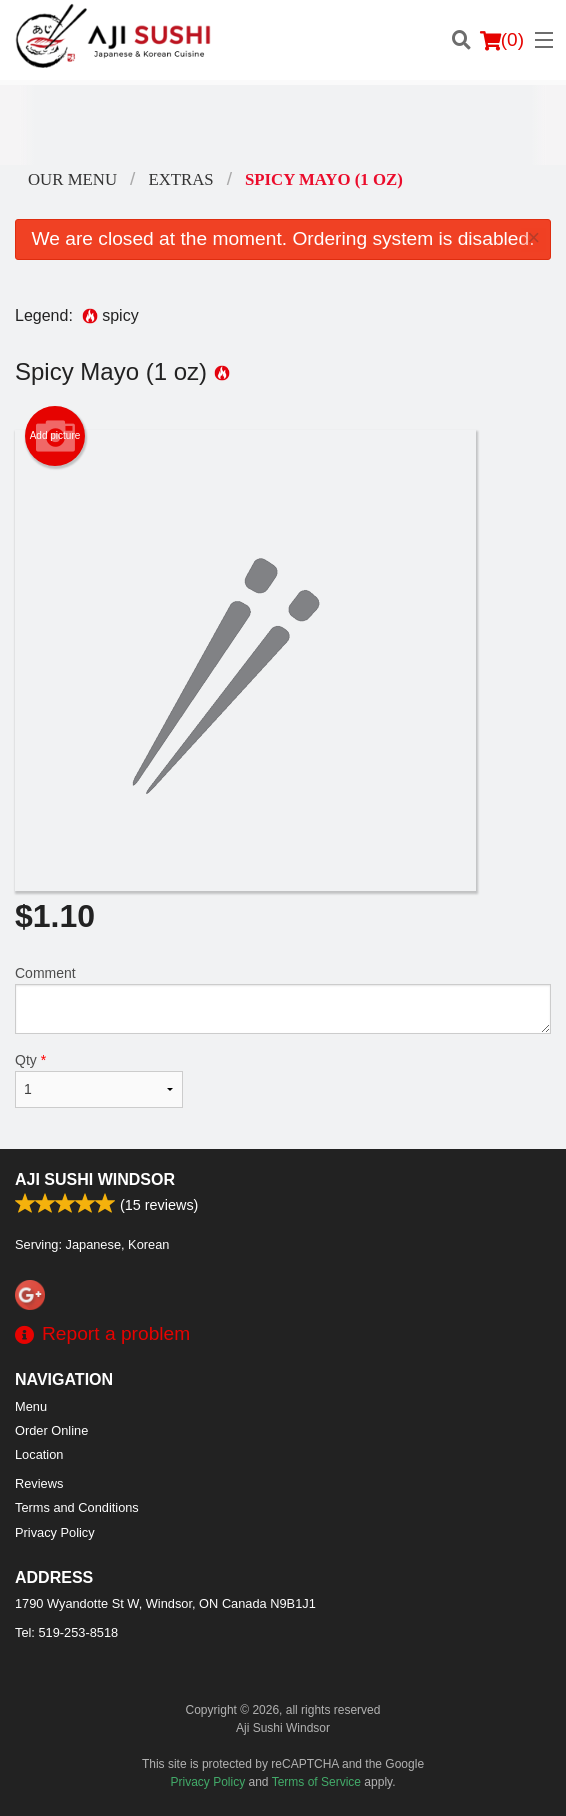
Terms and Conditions (77, 1507)
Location (39, 1454)
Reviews (39, 1483)
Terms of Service (316, 1782)
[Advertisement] (283, 125)
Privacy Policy (55, 1532)
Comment (283, 999)
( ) (502, 40)
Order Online (51, 1430)
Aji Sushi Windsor (95, 1179)
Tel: (66, 1632)
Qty (99, 1080)
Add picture (55, 436)
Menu (31, 1406)
